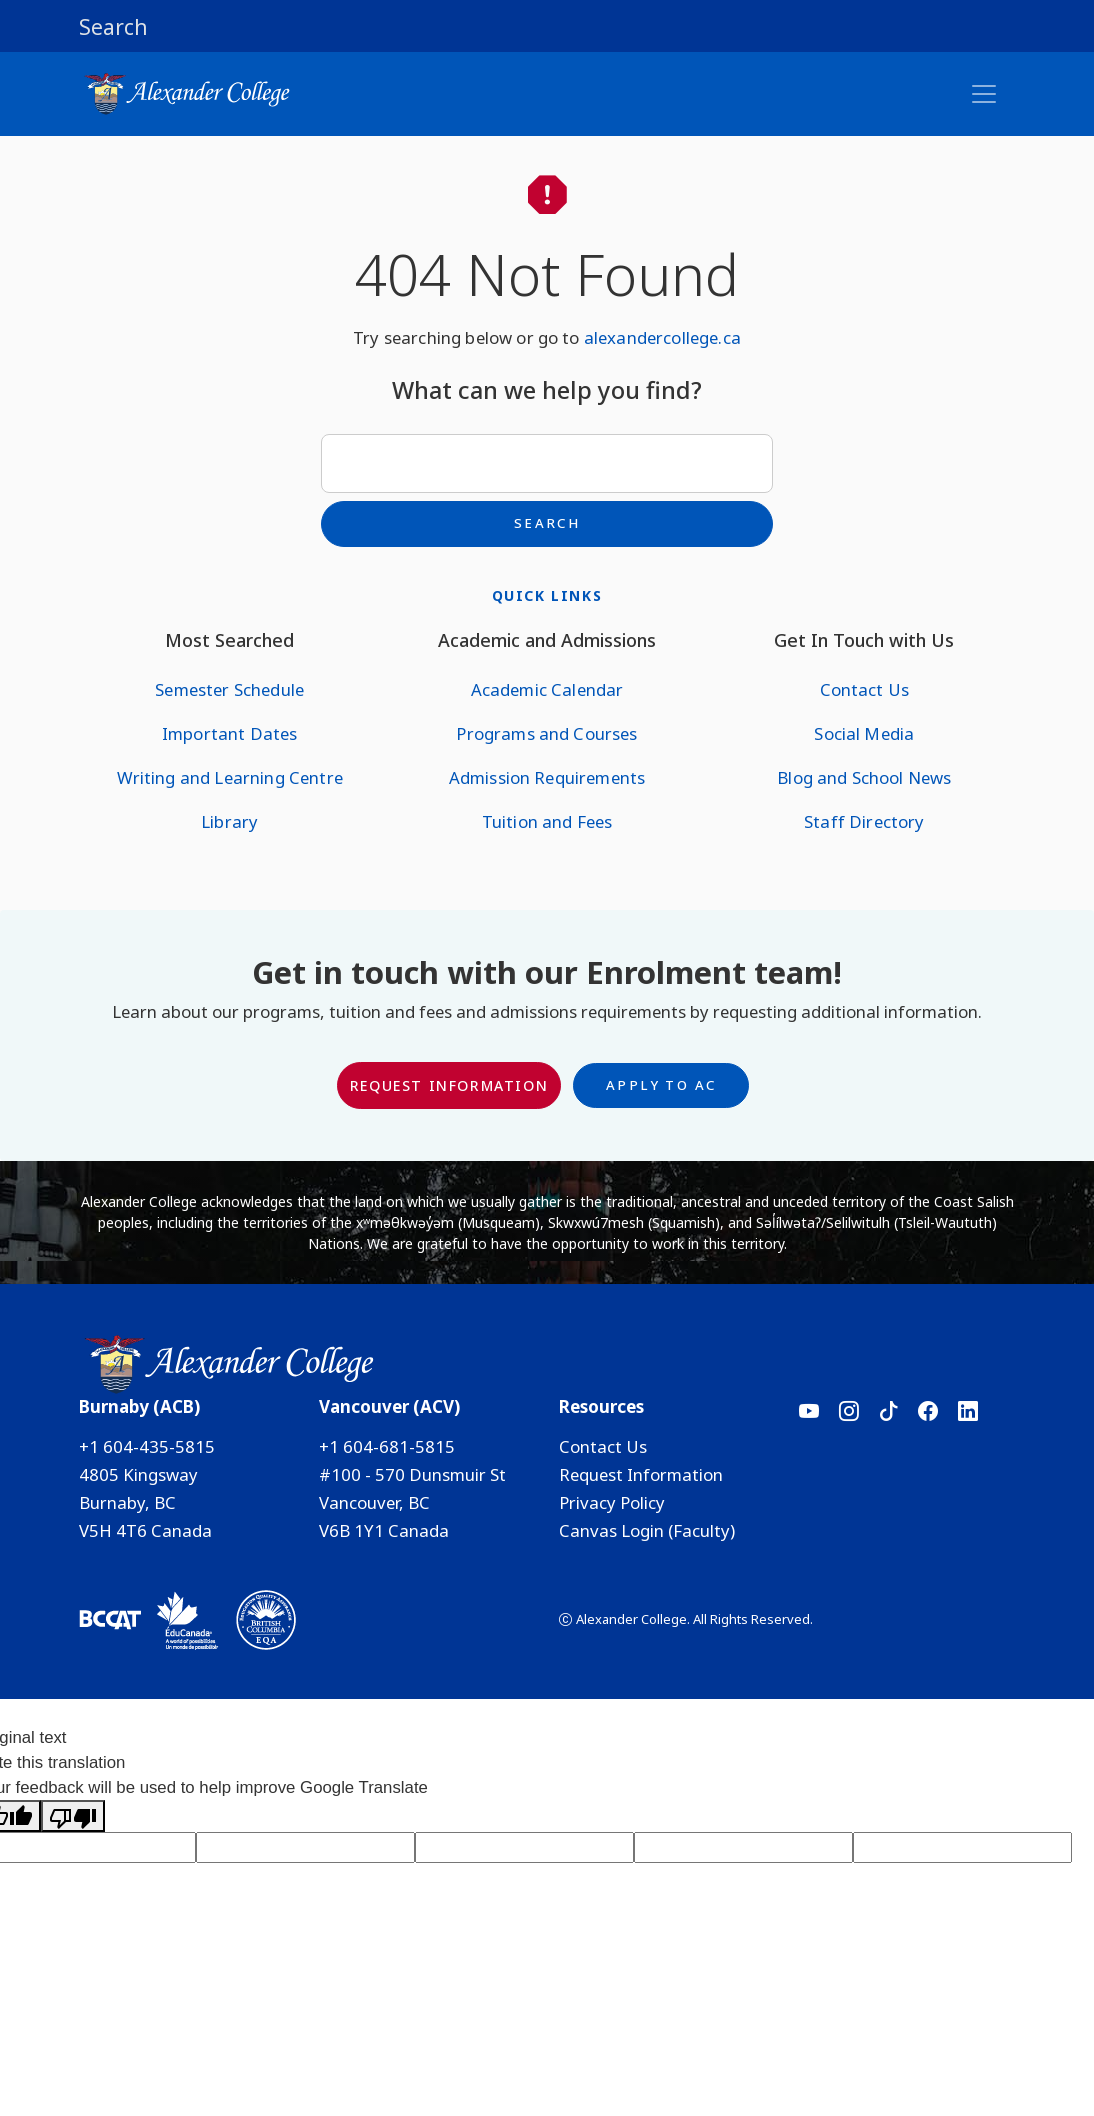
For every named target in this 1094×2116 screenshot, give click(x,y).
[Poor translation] (73, 1816)
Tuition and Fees (547, 821)
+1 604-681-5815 (387, 1446)
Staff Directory (864, 821)
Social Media (864, 733)
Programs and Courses (546, 733)
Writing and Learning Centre (230, 777)
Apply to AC (661, 1085)
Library (229, 821)
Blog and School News (864, 777)
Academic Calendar (547, 689)
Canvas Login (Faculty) (647, 1530)
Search (547, 523)
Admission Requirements (547, 777)
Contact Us (865, 689)
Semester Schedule (229, 689)
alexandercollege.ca (662, 337)
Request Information (449, 1085)
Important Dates (229, 733)
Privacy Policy (612, 1502)
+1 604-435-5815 (147, 1446)
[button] (547, 26)
